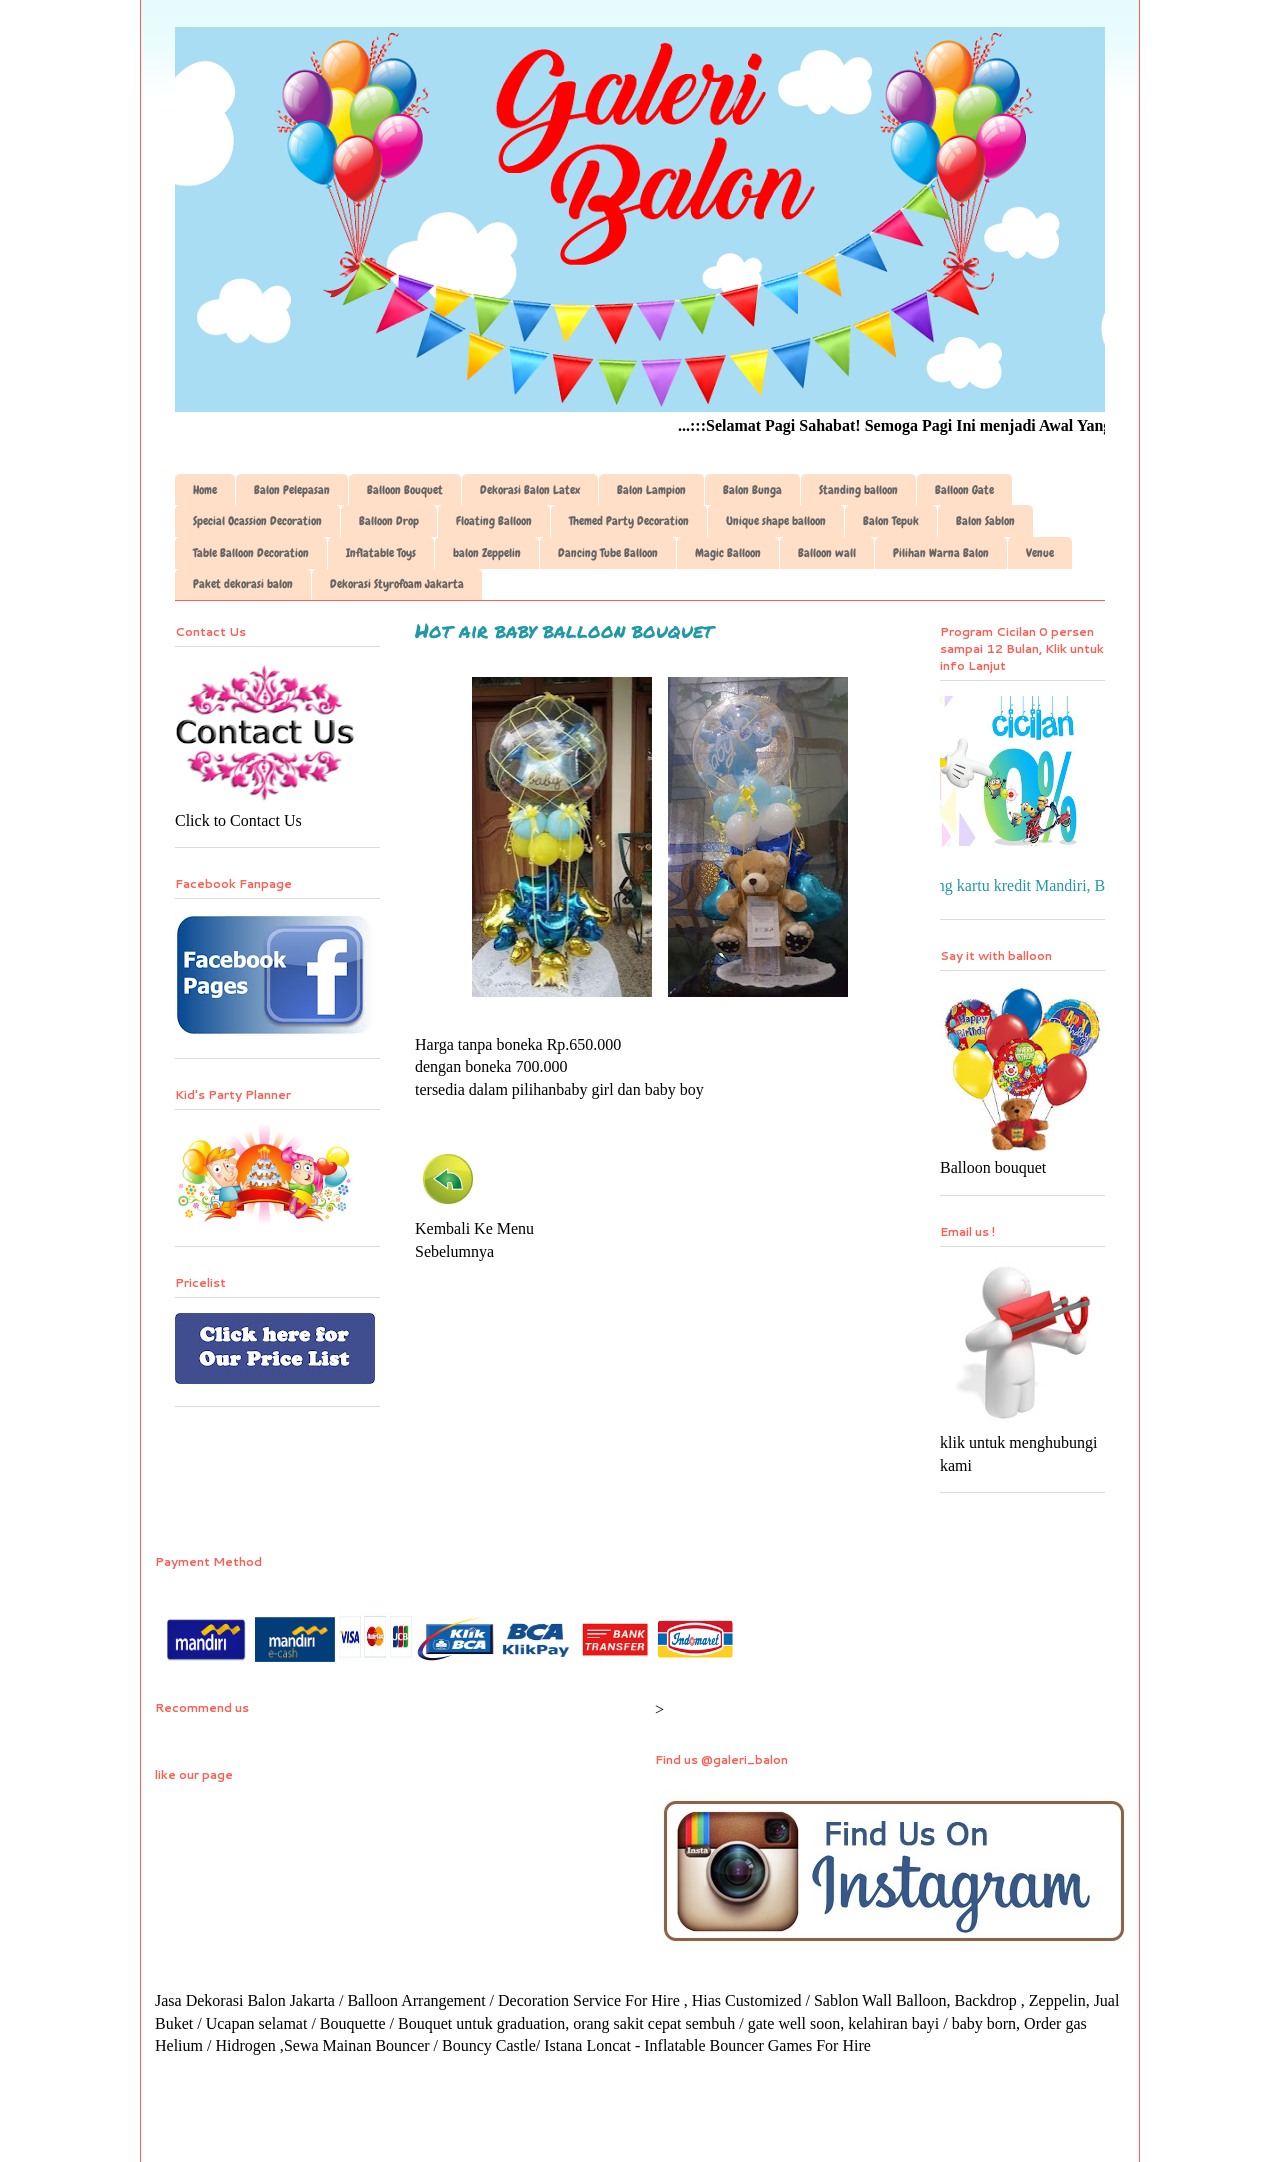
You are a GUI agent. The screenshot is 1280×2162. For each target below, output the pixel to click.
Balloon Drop (389, 521)
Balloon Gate (964, 490)
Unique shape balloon (776, 521)
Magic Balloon (728, 553)
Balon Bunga (752, 490)
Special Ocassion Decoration (257, 521)
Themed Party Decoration (629, 521)
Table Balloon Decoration (251, 553)
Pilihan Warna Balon (941, 553)
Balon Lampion (651, 490)
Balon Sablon (985, 521)
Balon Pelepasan (292, 490)
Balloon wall (827, 553)
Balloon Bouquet (405, 490)
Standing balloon (858, 490)
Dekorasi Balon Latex (530, 490)
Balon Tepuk (891, 521)
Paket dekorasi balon (243, 584)
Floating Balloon (494, 521)
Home (205, 490)
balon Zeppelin (487, 553)
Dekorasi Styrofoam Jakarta (397, 584)
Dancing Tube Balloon (608, 553)
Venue (1040, 553)
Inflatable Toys (381, 553)
